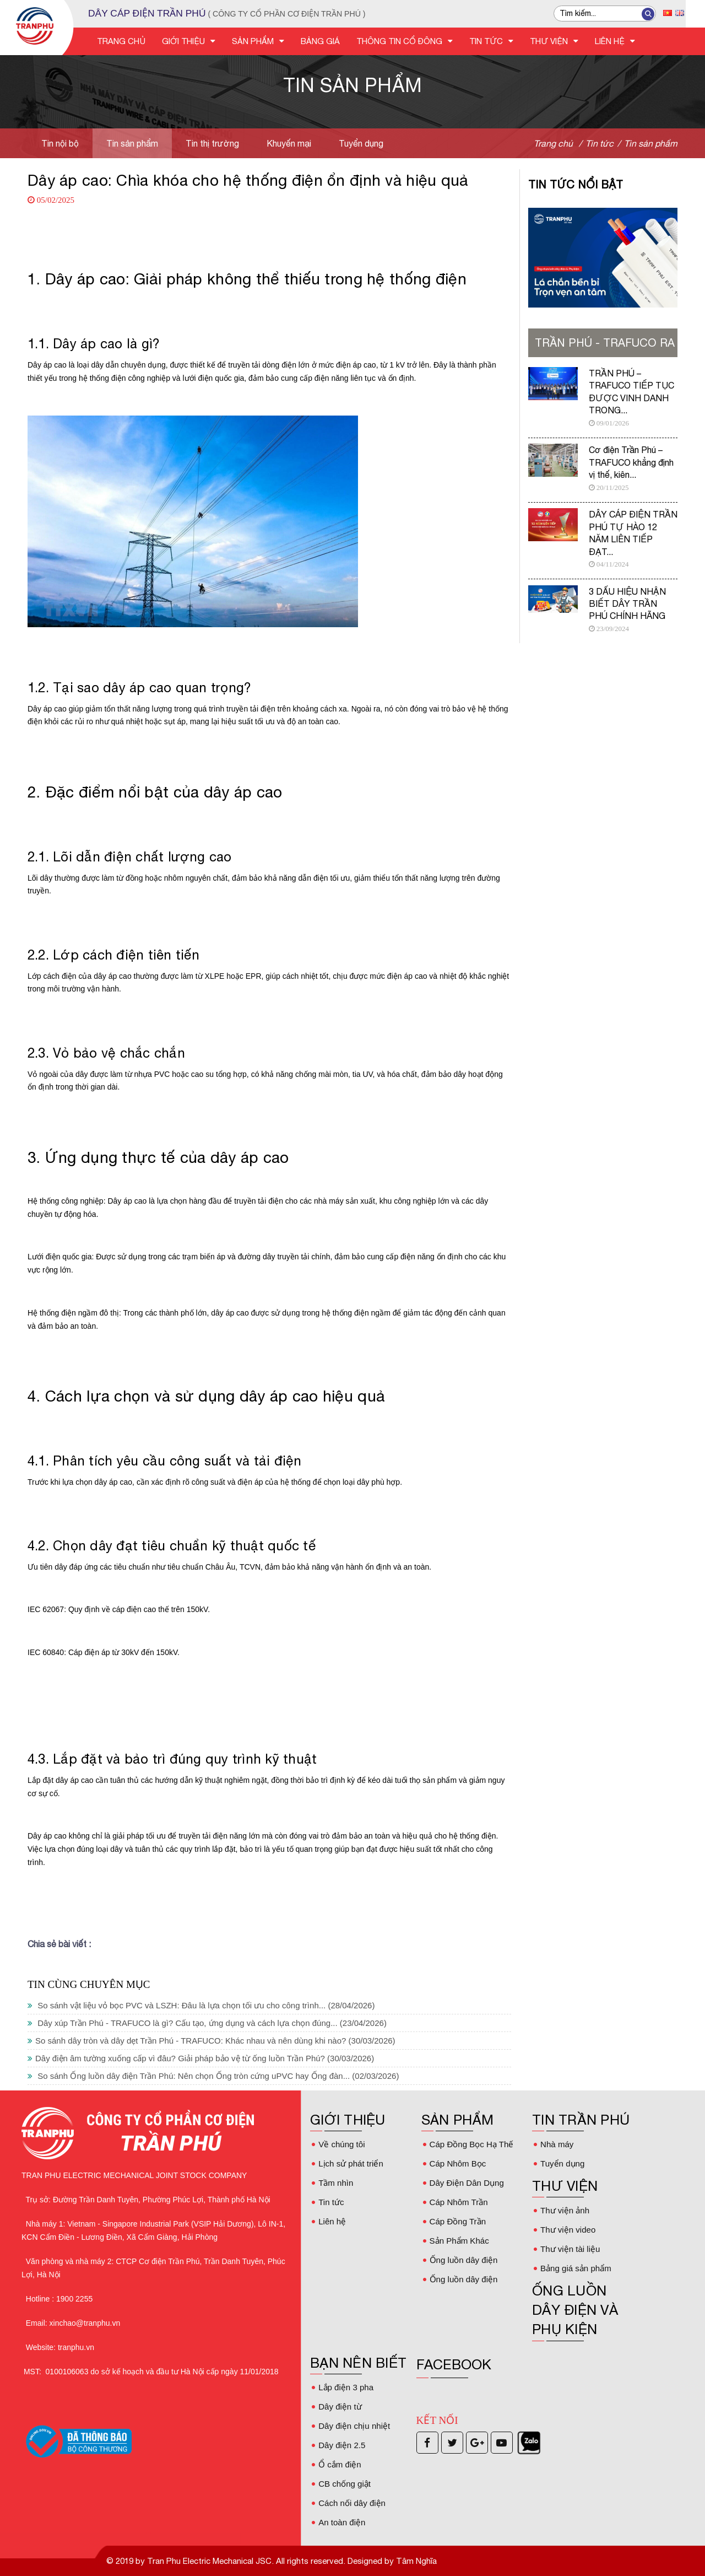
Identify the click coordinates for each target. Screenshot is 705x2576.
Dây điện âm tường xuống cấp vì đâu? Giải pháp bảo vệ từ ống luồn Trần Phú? (201, 2058)
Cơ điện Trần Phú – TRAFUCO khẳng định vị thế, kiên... (631, 462)
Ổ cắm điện (339, 2464)
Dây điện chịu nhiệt (353, 2426)
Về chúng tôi (341, 2144)
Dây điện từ (339, 2406)
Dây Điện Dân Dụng (466, 2182)
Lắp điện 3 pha (345, 2387)
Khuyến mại (289, 143)
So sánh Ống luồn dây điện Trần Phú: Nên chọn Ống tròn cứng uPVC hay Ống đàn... (213, 2076)
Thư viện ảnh (564, 2210)
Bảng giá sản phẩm (575, 2268)
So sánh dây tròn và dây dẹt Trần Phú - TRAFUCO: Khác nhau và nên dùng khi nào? (211, 2040)
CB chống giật (344, 2483)
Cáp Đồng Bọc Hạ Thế (471, 2144)
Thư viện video (567, 2229)
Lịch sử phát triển (350, 2163)
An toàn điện (341, 2522)
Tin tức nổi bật (575, 184)
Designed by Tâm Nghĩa (391, 2561)
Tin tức (331, 2202)
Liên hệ (331, 2221)
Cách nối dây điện (351, 2503)
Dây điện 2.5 (341, 2445)
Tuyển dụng (361, 143)
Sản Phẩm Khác (459, 2240)
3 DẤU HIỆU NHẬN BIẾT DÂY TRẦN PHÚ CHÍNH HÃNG (627, 603)
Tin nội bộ (60, 143)
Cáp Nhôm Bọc (458, 2163)
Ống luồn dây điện (463, 2260)
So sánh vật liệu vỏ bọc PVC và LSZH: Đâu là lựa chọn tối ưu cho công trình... (201, 2005)
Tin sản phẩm (132, 143)
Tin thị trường (212, 143)
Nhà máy (556, 2144)
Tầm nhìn (335, 2182)
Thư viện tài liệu (569, 2249)
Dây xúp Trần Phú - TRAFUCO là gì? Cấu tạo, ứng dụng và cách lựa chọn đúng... (207, 2023)
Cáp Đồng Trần (458, 2221)
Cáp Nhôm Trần (459, 2202)
